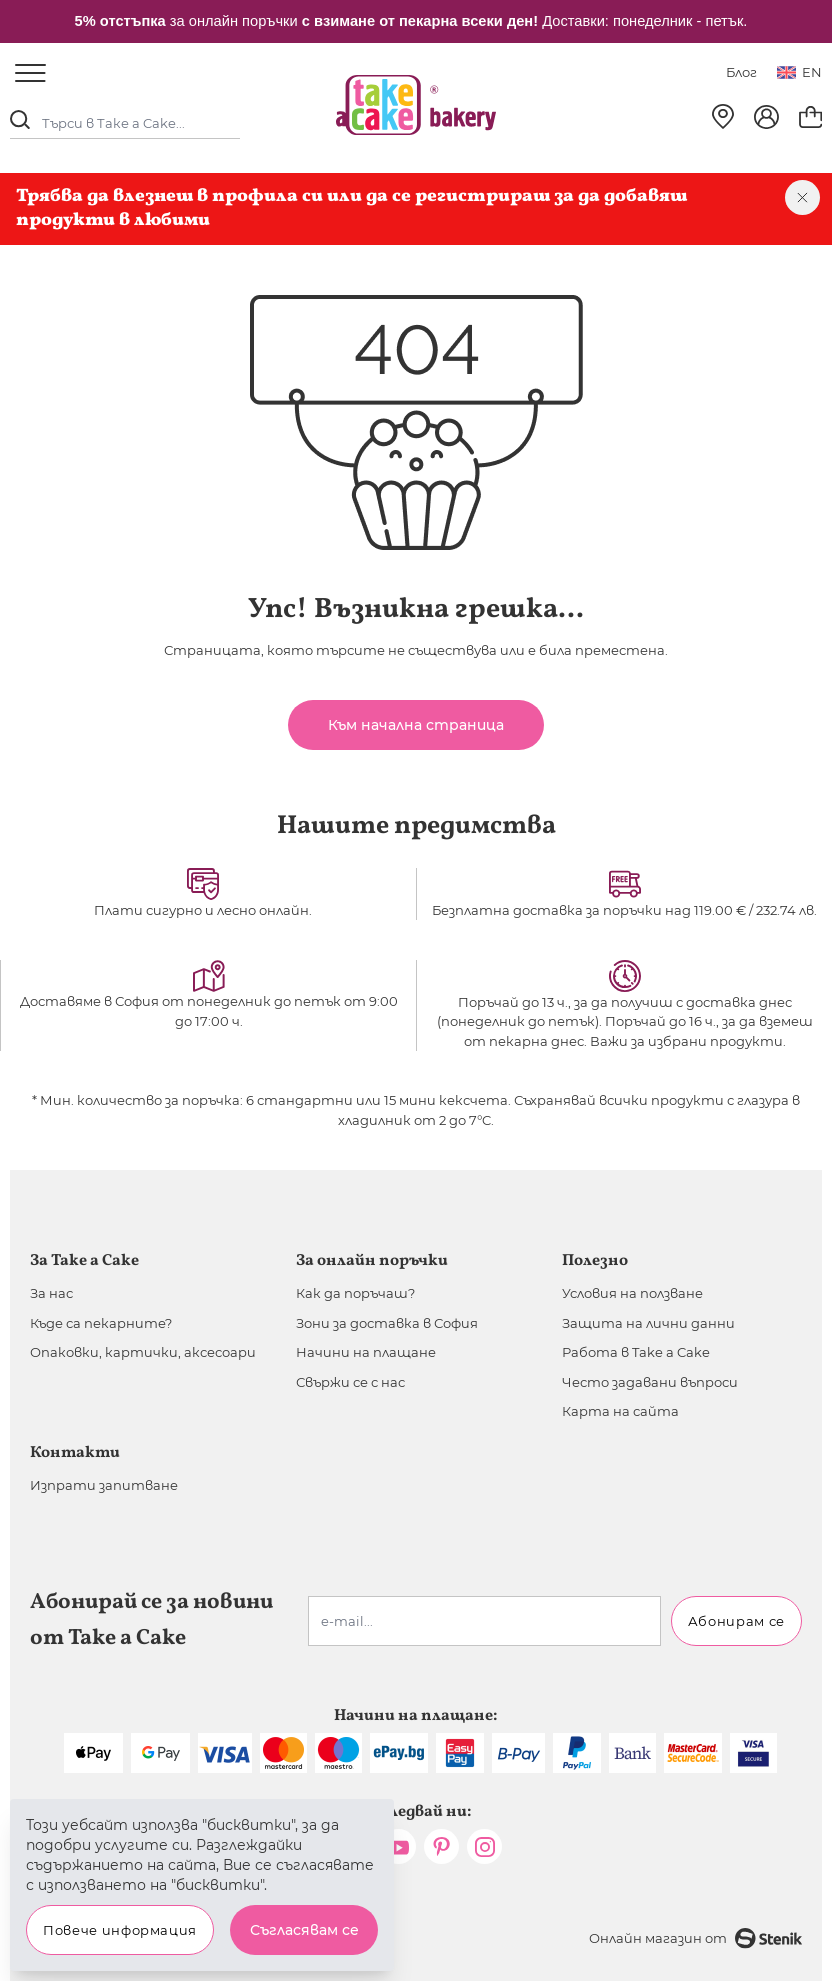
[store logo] (416, 105)
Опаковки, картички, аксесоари (143, 1352)
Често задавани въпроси (650, 1382)
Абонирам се (736, 1621)
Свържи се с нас (350, 1382)
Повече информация (120, 1930)
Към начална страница (416, 725)
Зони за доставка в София (387, 1323)
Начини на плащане (366, 1352)
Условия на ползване (632, 1293)
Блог (741, 72)
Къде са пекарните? (101, 1323)
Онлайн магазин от (695, 1938)
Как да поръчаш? (355, 1293)
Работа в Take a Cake (636, 1352)
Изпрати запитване (104, 1485)
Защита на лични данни (648, 1323)
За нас (51, 1293)
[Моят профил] (766, 117)
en (799, 72)
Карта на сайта (620, 1411)
